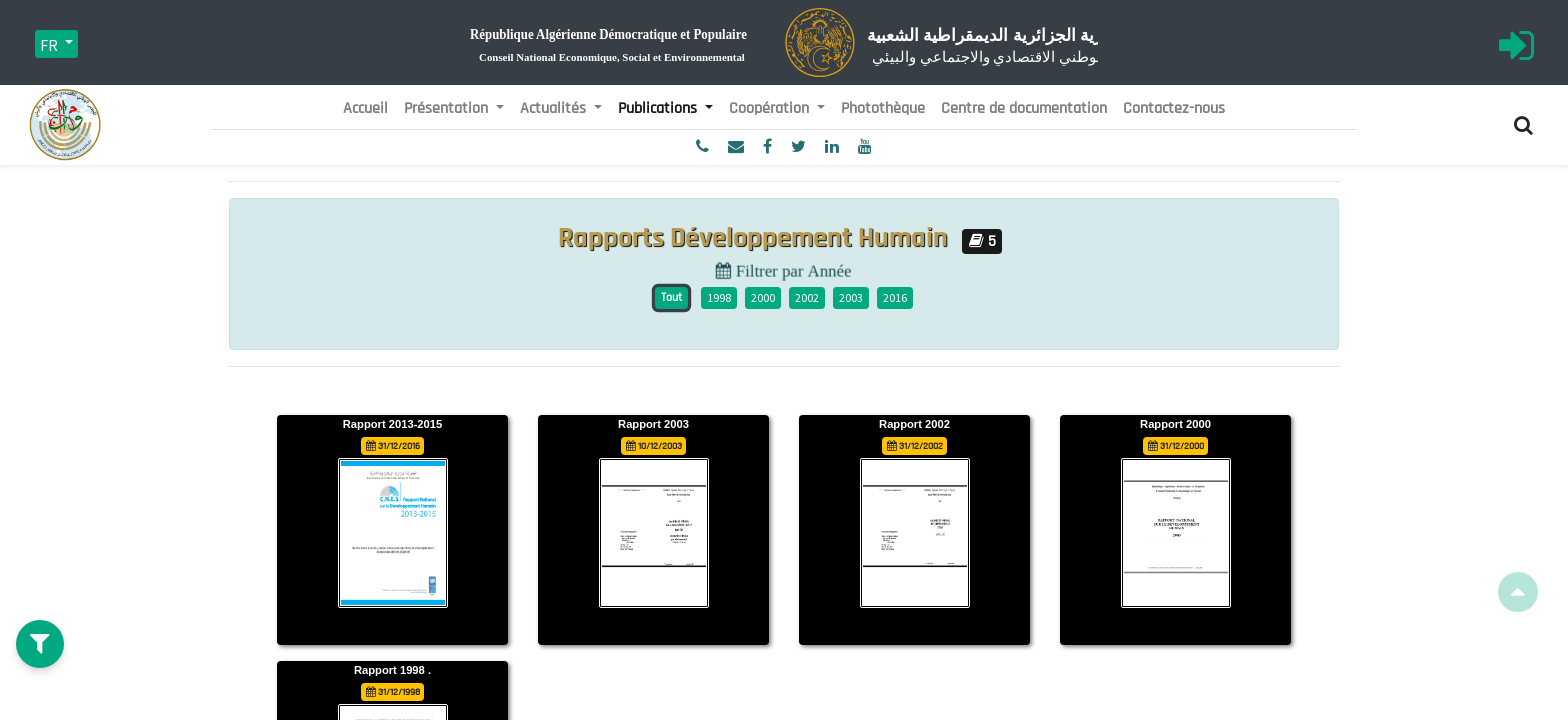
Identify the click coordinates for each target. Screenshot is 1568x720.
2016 (895, 297)
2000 (763, 297)
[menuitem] (365, 109)
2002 (807, 297)
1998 (719, 297)
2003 (851, 297)
